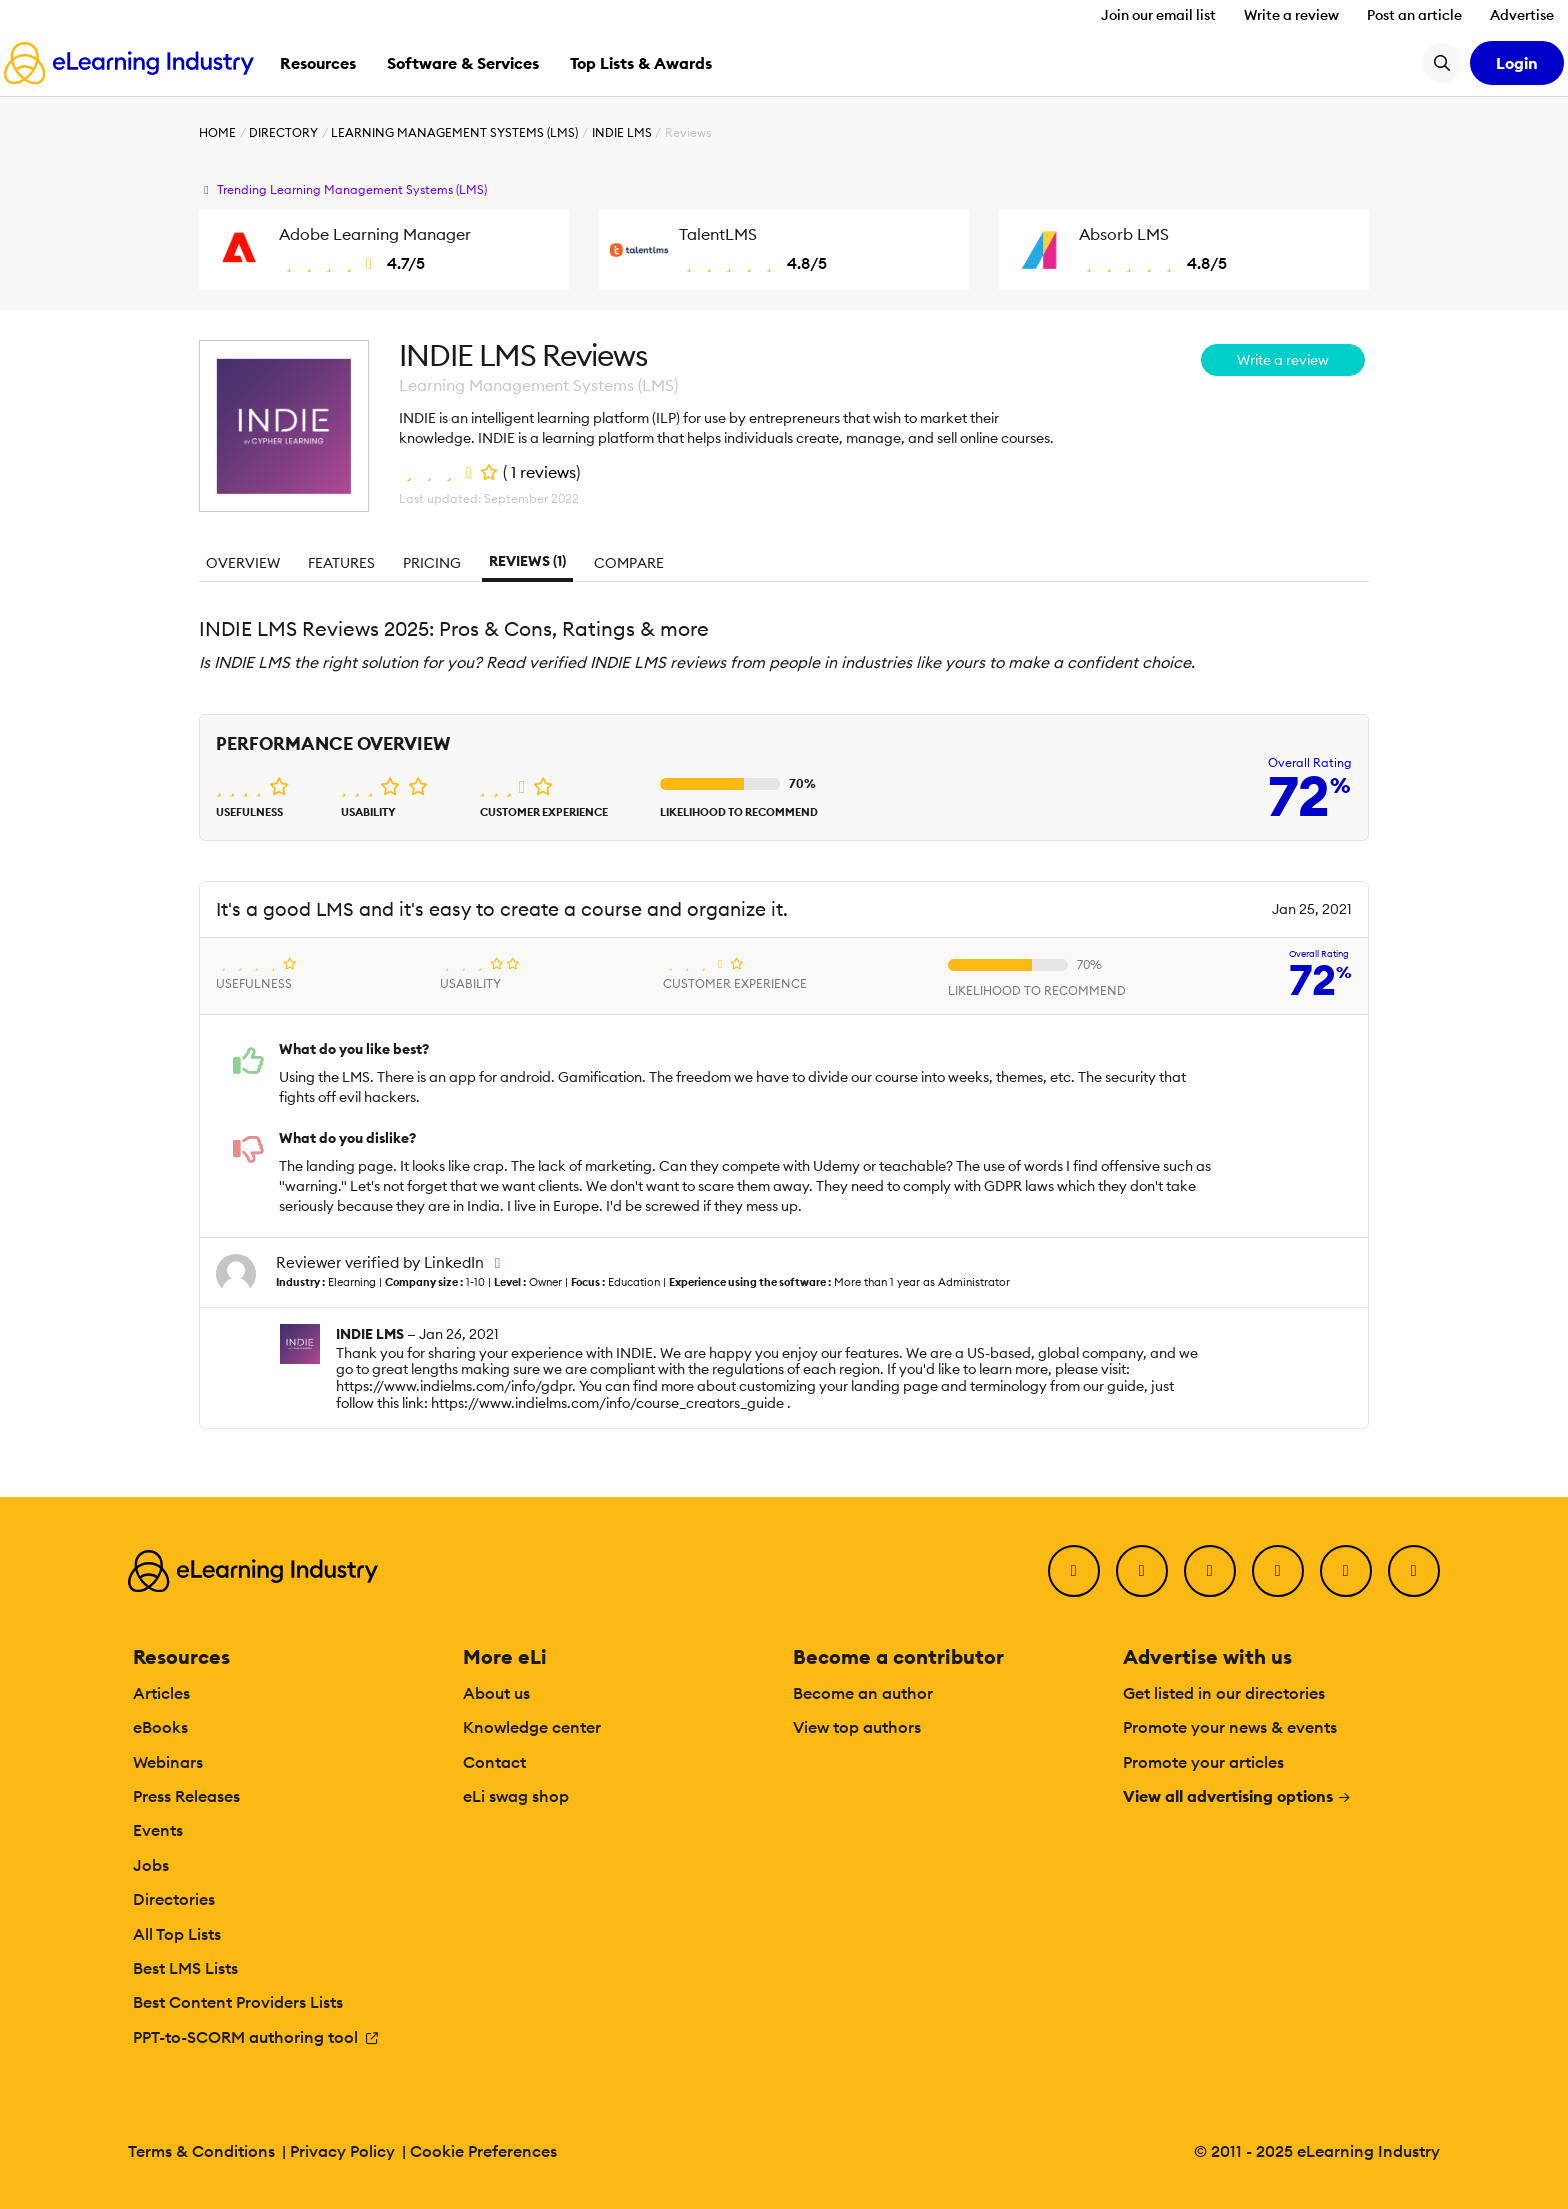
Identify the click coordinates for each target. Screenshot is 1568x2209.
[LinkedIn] (1210, 1571)
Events (158, 1830)
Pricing (432, 563)
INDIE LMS (622, 132)
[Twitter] (1142, 1571)
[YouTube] (1278, 1571)
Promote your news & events (1230, 1727)
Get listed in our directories (1224, 1693)
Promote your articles (1203, 1762)
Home (217, 132)
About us (496, 1693)
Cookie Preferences (483, 2151)
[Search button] (1442, 63)
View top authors (857, 1727)
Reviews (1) (527, 561)
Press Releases (186, 1796)
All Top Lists (177, 1934)
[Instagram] (1414, 1571)
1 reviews (543, 472)
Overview (243, 563)
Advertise (1522, 15)
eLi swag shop (516, 1796)
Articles (161, 1693)
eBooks (160, 1727)
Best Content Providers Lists (238, 2002)
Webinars (168, 1762)
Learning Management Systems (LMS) (454, 132)
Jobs (151, 1865)
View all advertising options (1237, 1796)
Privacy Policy (342, 2151)
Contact (494, 1762)
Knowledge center (532, 1727)
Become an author (863, 1693)
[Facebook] (1074, 1571)
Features (341, 563)
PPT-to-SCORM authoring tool (256, 2037)
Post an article (1414, 15)
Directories (174, 1899)
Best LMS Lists (185, 1968)
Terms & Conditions (201, 2151)
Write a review (1291, 15)
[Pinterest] (1346, 1571)
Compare (629, 563)
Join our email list (1158, 15)
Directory (283, 132)
